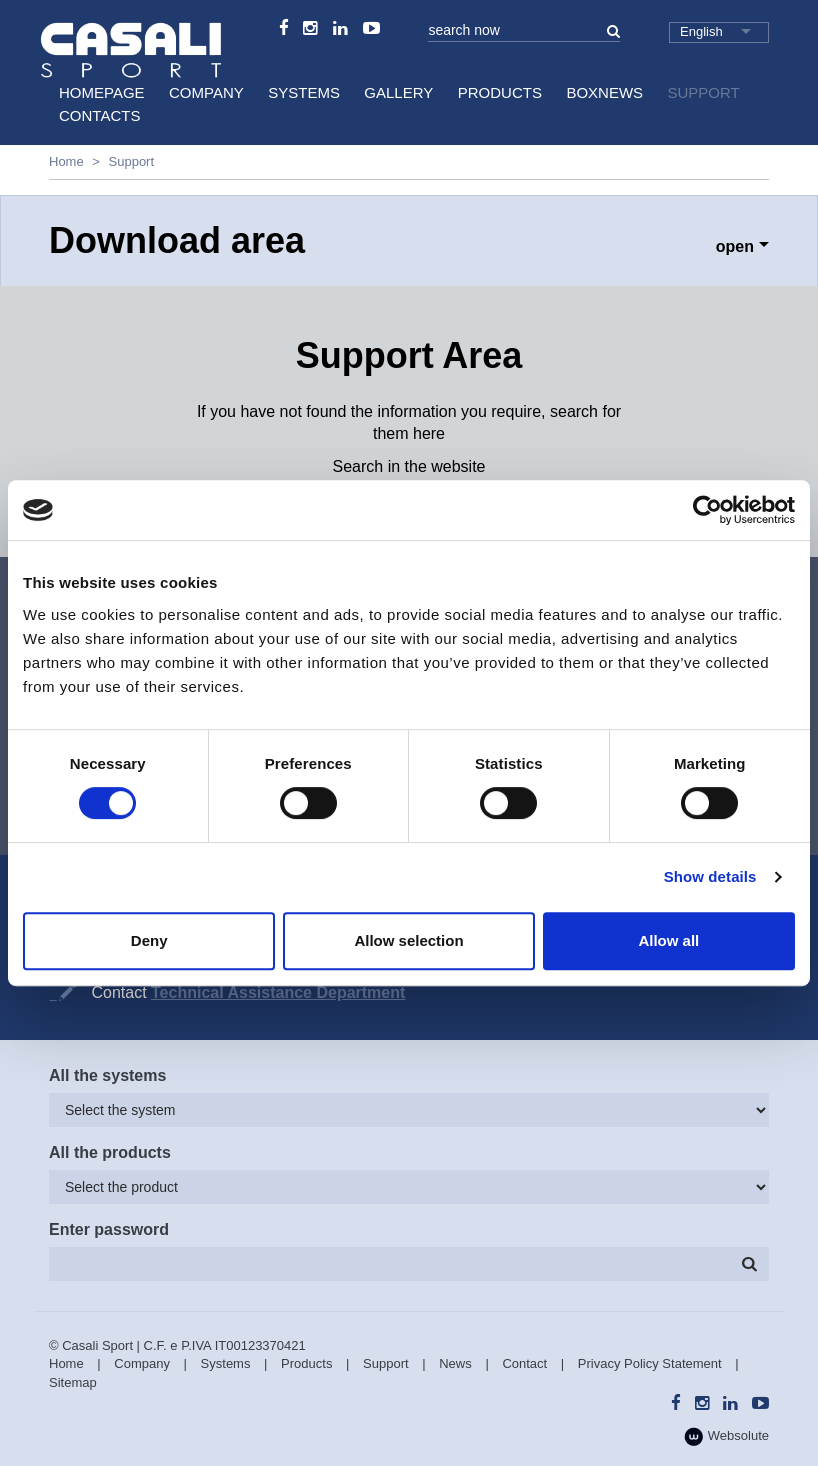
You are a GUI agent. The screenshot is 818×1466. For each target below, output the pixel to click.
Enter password (109, 1229)
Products (500, 92)
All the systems (107, 1075)
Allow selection (408, 940)
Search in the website (409, 466)
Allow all (668, 940)
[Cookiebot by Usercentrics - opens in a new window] (707, 510)
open (735, 246)
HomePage (102, 92)
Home (66, 161)
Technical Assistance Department (278, 992)
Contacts (99, 115)
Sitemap (73, 1382)
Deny (149, 940)
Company (206, 92)
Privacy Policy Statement (650, 1363)
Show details (710, 876)
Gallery (398, 92)
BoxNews (604, 92)
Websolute (726, 1436)
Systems (304, 92)
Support (704, 92)
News (455, 1363)
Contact (524, 1363)
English (701, 31)
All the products (110, 1152)
